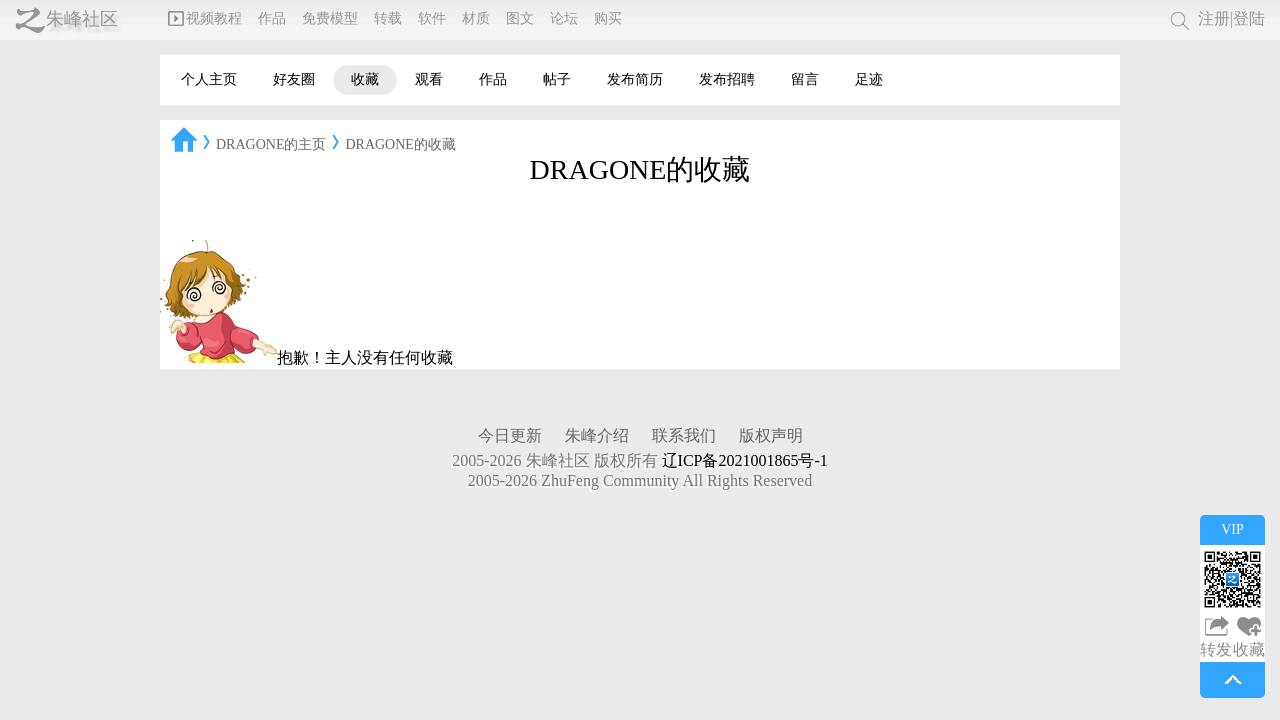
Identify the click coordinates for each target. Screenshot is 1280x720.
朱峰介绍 (597, 435)
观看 (429, 79)
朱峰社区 (82, 19)
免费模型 (330, 18)
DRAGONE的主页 (271, 144)
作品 (272, 18)
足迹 (869, 79)
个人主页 (209, 79)
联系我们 (684, 435)
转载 (388, 18)
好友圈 (294, 79)
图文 (520, 18)
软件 (432, 18)
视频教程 (205, 18)
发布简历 (635, 79)
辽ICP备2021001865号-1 (745, 460)
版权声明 (771, 435)
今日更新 (510, 435)
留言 (805, 79)
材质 (476, 18)
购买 (608, 18)
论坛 (564, 18)
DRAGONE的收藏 (400, 144)
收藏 (365, 79)
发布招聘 (727, 79)
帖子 (557, 79)
